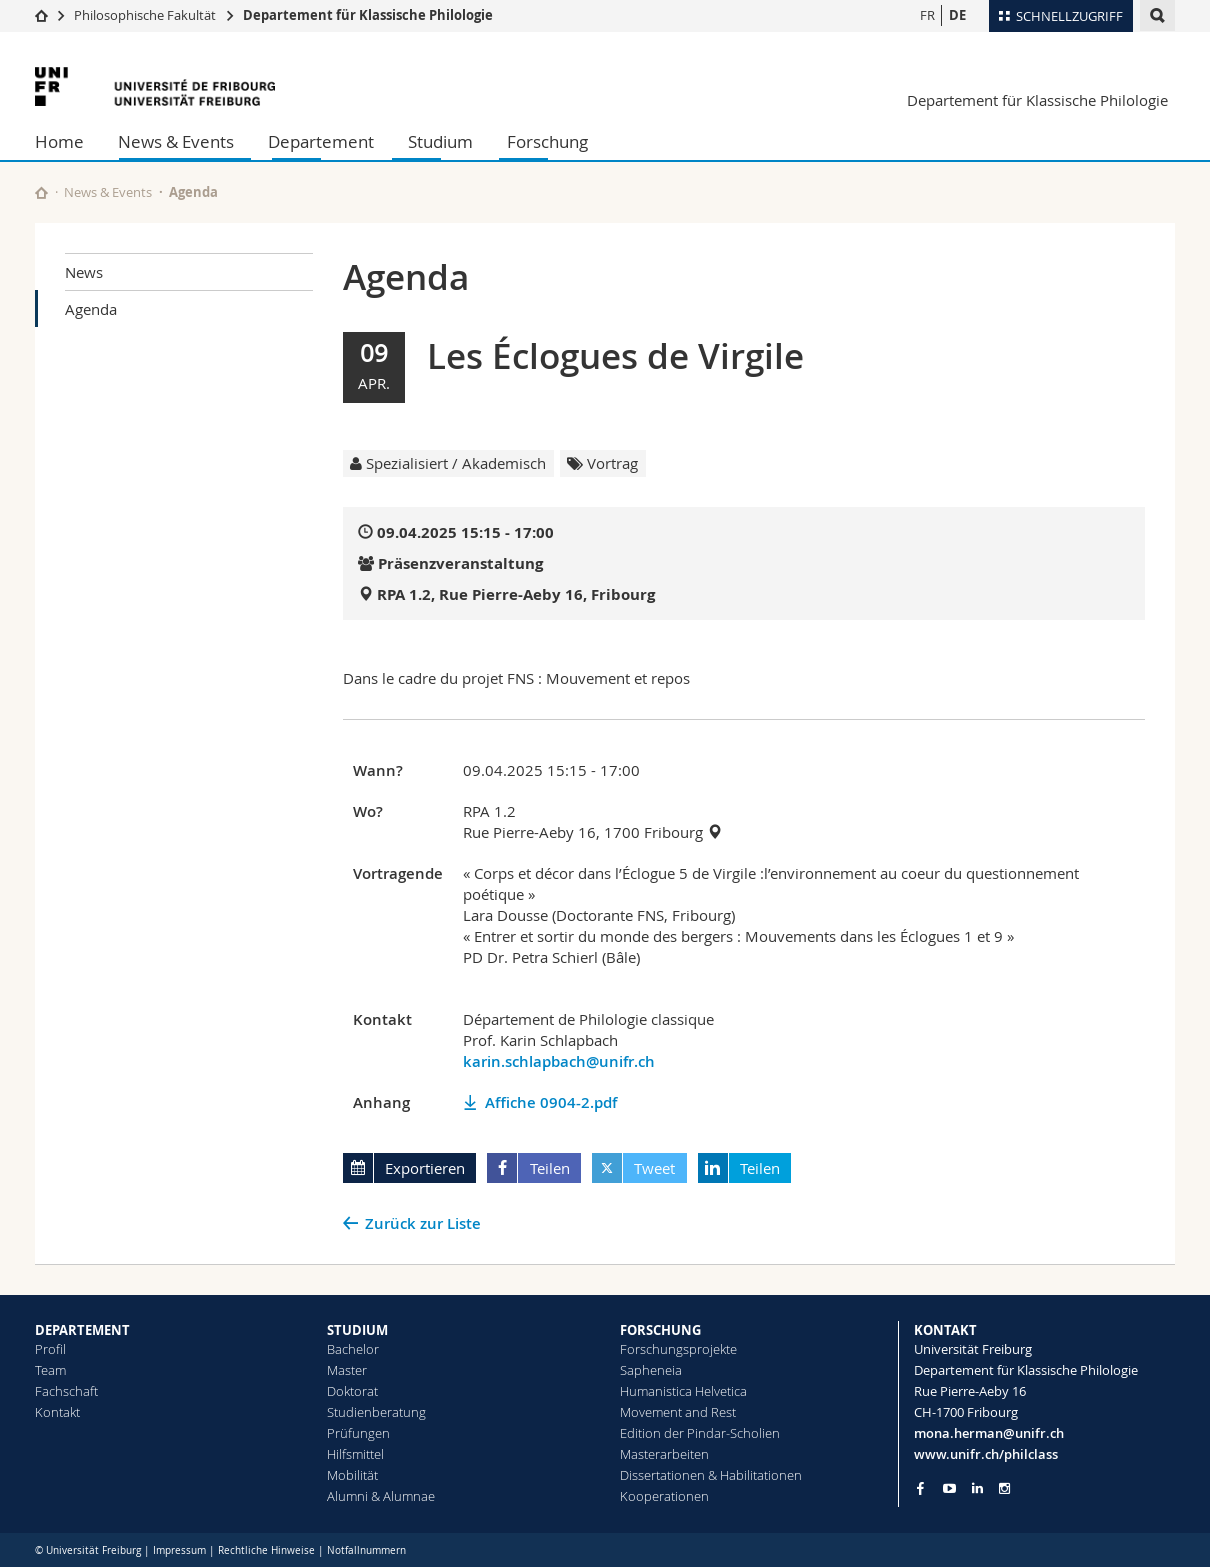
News (84, 272)
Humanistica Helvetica (683, 1391)
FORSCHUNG (660, 1330)
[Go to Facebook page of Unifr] (920, 1488)
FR (927, 15)
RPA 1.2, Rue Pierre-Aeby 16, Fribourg (516, 594)
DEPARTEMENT (82, 1330)
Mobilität (352, 1475)
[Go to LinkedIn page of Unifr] (977, 1488)
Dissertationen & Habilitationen (711, 1475)
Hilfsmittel (355, 1454)
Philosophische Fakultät (145, 15)
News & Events (176, 141)
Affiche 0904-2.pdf (551, 1102)
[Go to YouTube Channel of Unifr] (949, 1488)
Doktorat (352, 1391)
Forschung (547, 141)
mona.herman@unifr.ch (989, 1433)
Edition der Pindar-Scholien (700, 1433)
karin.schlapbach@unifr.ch (559, 1061)
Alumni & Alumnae (381, 1496)
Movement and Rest (678, 1412)
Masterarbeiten (664, 1454)
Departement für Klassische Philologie (368, 15)
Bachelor (353, 1349)
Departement (321, 141)
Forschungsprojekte (678, 1349)
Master (347, 1370)
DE (957, 15)
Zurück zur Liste (423, 1223)
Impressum (179, 1550)
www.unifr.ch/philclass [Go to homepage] (986, 1454)
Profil (50, 1349)
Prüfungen (358, 1433)
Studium (440, 141)
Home (59, 141)
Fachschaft (66, 1391)
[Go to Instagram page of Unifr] (1004, 1488)
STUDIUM (357, 1330)
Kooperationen (664, 1496)
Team (50, 1370)
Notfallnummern (366, 1550)
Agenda (91, 309)
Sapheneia (651, 1370)
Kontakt (57, 1412)
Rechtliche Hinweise (266, 1550)
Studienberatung (376, 1412)
